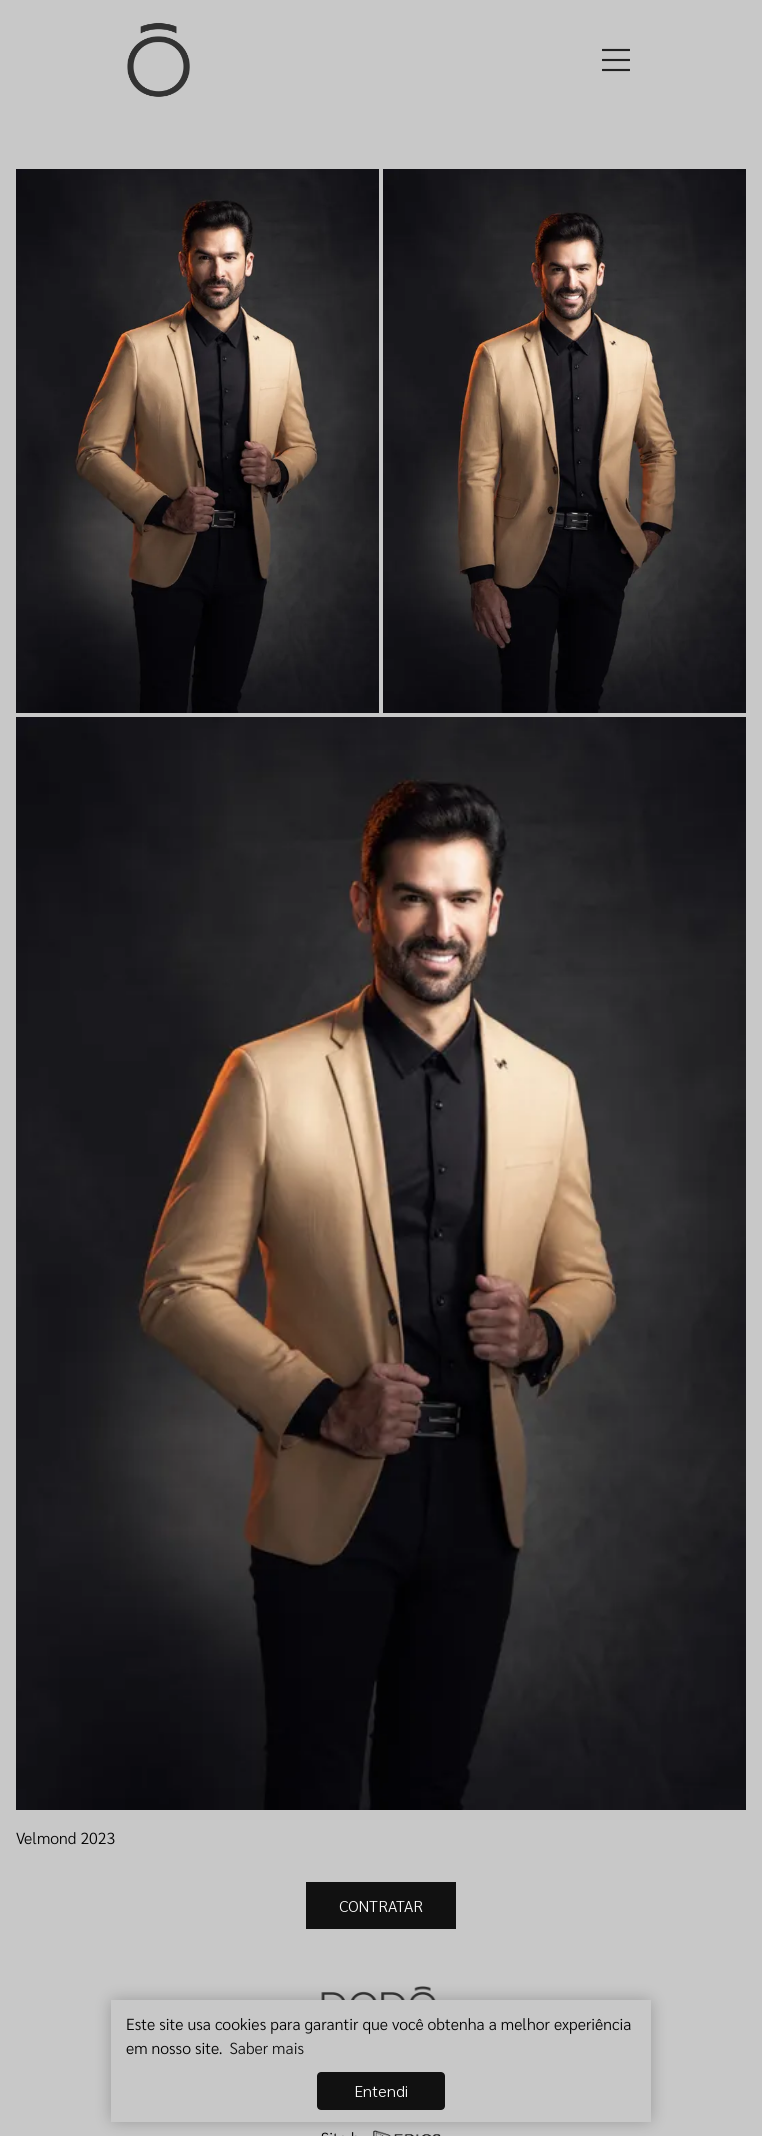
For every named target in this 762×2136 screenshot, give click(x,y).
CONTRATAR (381, 1905)
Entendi (381, 2090)
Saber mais (266, 2047)
